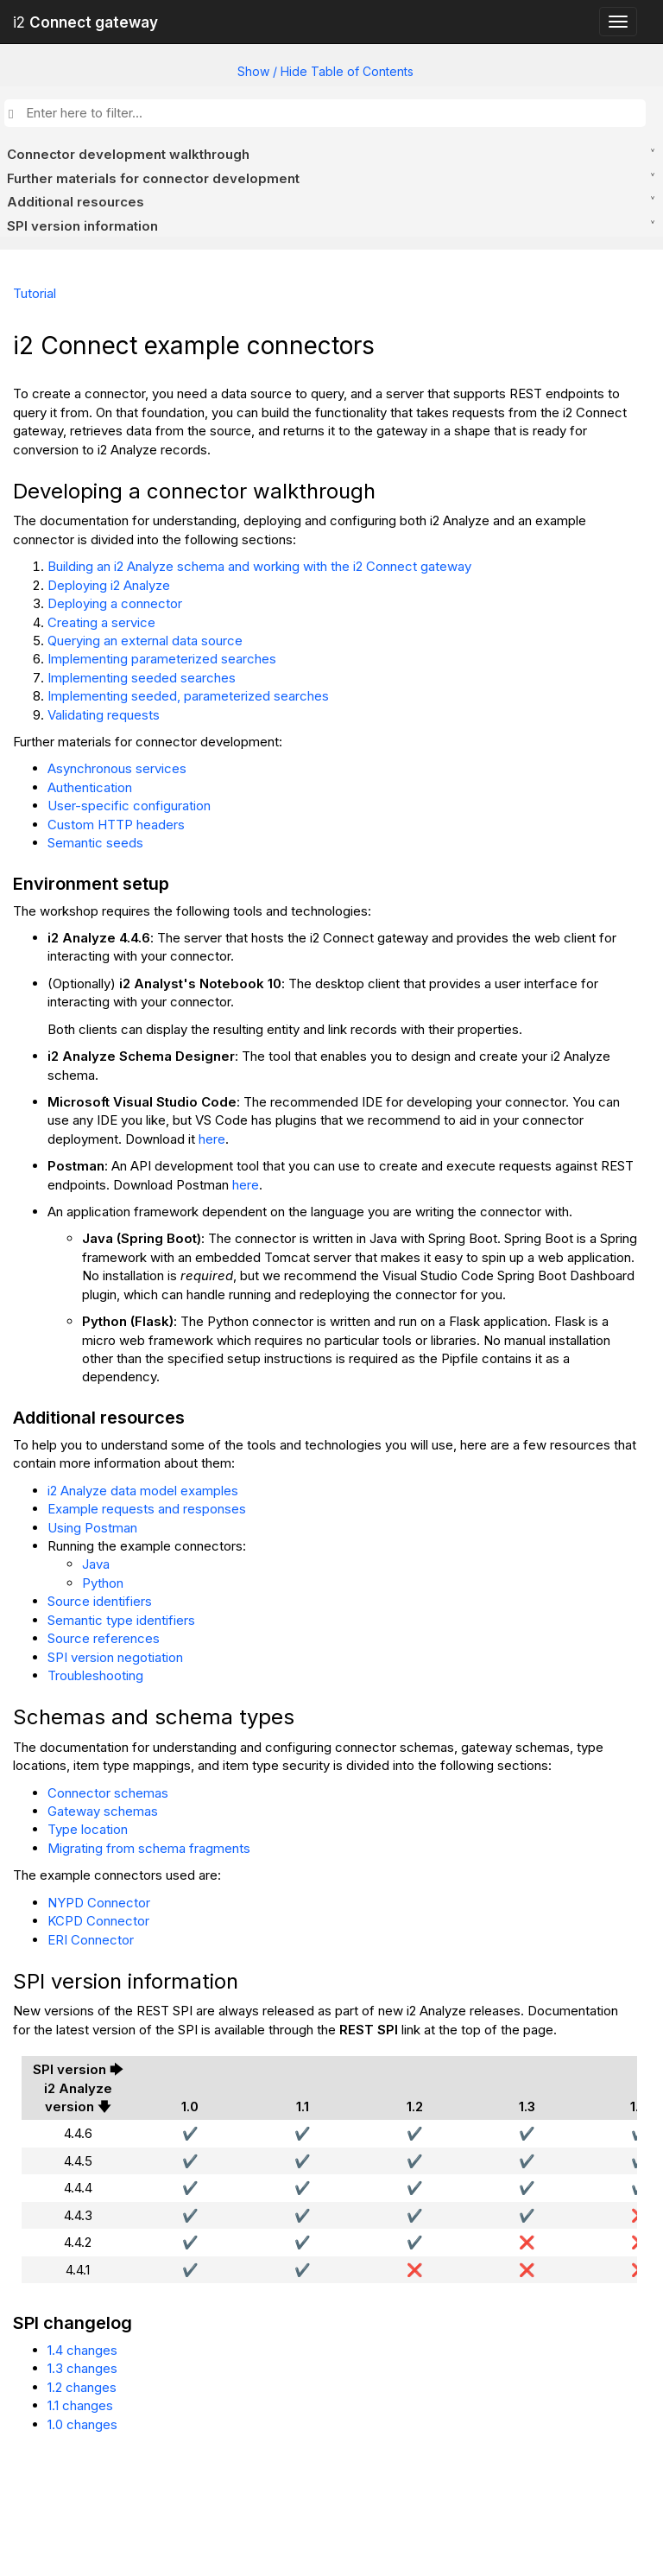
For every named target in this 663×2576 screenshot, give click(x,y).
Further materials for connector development (153, 178)
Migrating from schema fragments (148, 1848)
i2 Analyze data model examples (142, 1490)
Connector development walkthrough (128, 154)
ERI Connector (90, 1940)
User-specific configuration (129, 805)
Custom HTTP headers (116, 824)
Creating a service (101, 622)
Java (96, 1564)
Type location (87, 1829)
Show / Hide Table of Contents (325, 71)
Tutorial (34, 293)
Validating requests (103, 715)
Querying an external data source (145, 640)
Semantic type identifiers (121, 1620)
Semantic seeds (95, 842)
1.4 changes (82, 2350)
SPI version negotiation (115, 1657)
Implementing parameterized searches (161, 658)
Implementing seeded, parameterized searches (188, 696)
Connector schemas (107, 1793)
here (212, 1139)
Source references (103, 1638)
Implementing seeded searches (141, 677)
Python (102, 1583)
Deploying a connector (114, 603)
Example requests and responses (146, 1509)
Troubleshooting (95, 1675)
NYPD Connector (98, 1902)
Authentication (89, 787)
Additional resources (75, 202)
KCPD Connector (98, 1921)
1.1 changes (80, 2405)
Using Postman (92, 1528)
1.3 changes (82, 2368)
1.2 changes (82, 2387)
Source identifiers (99, 1601)
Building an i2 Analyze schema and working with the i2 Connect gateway (259, 566)
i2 (85, 22)
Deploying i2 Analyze (108, 585)
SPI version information (82, 226)
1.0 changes (82, 2424)
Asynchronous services (116, 768)
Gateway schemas (102, 1811)
